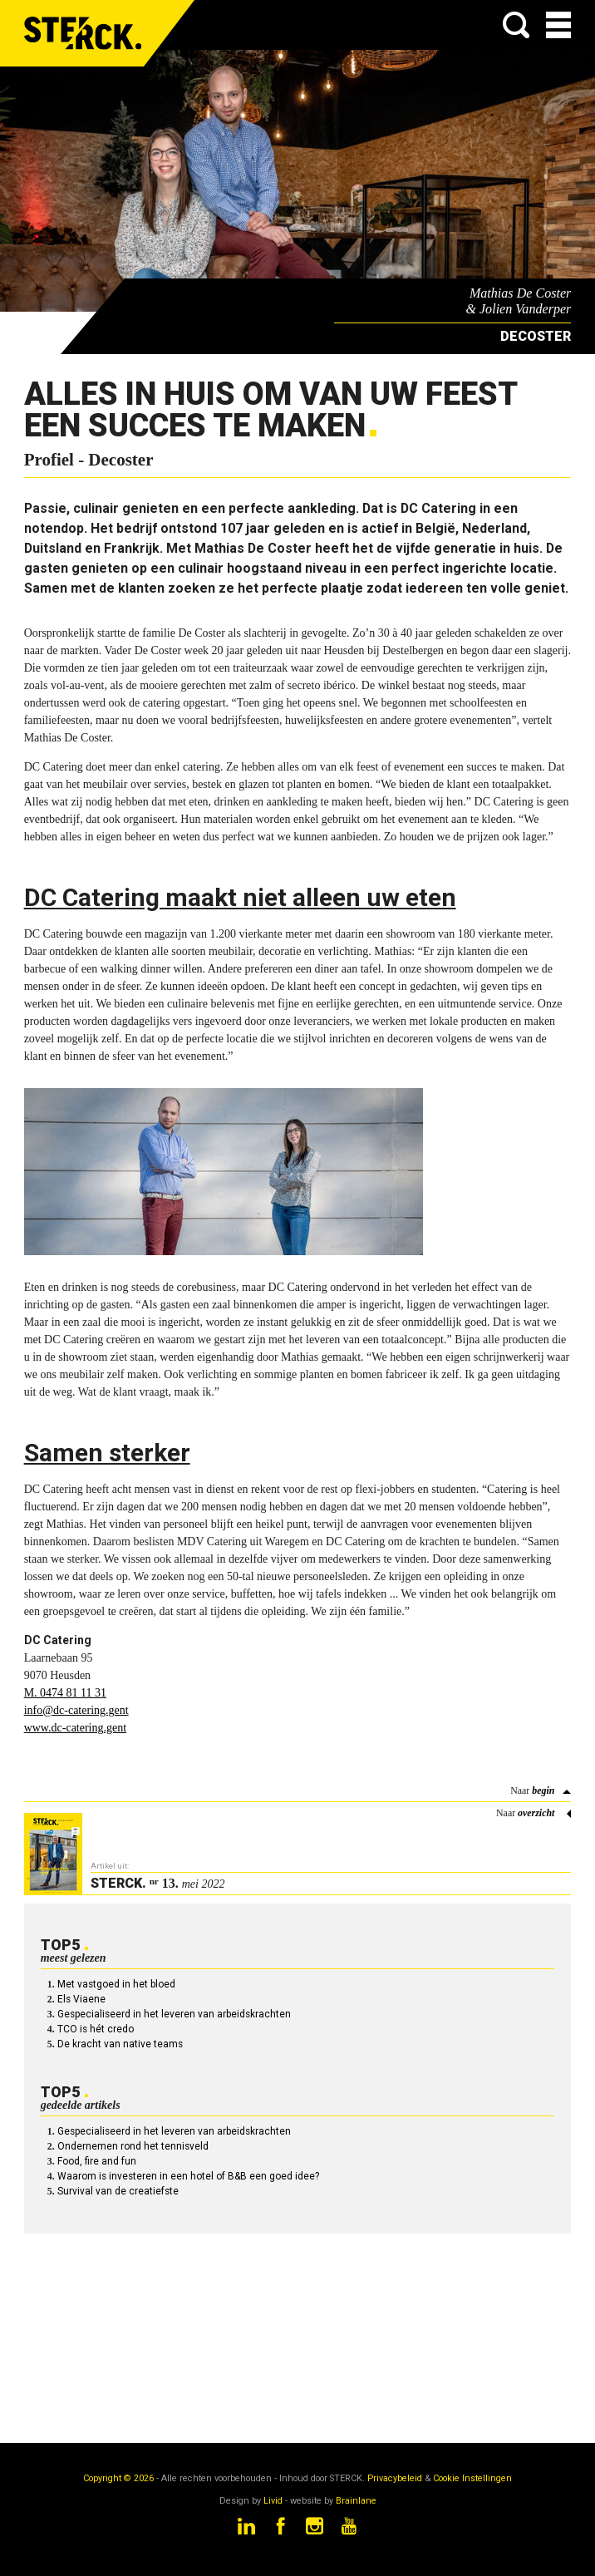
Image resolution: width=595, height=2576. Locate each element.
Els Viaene (81, 1999)
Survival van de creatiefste (118, 2191)
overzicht (536, 1813)
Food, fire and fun (96, 2161)
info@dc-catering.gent (76, 1710)
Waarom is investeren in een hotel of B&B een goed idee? (188, 2176)
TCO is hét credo (95, 2029)
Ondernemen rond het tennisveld (133, 2146)
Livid (273, 2500)
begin (543, 1790)
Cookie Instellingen (472, 2478)
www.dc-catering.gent (75, 1727)
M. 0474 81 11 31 (65, 1693)
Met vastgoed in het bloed (116, 1984)
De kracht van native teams (120, 2044)
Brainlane (356, 2500)
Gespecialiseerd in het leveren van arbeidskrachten (174, 2014)
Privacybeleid (394, 2478)
